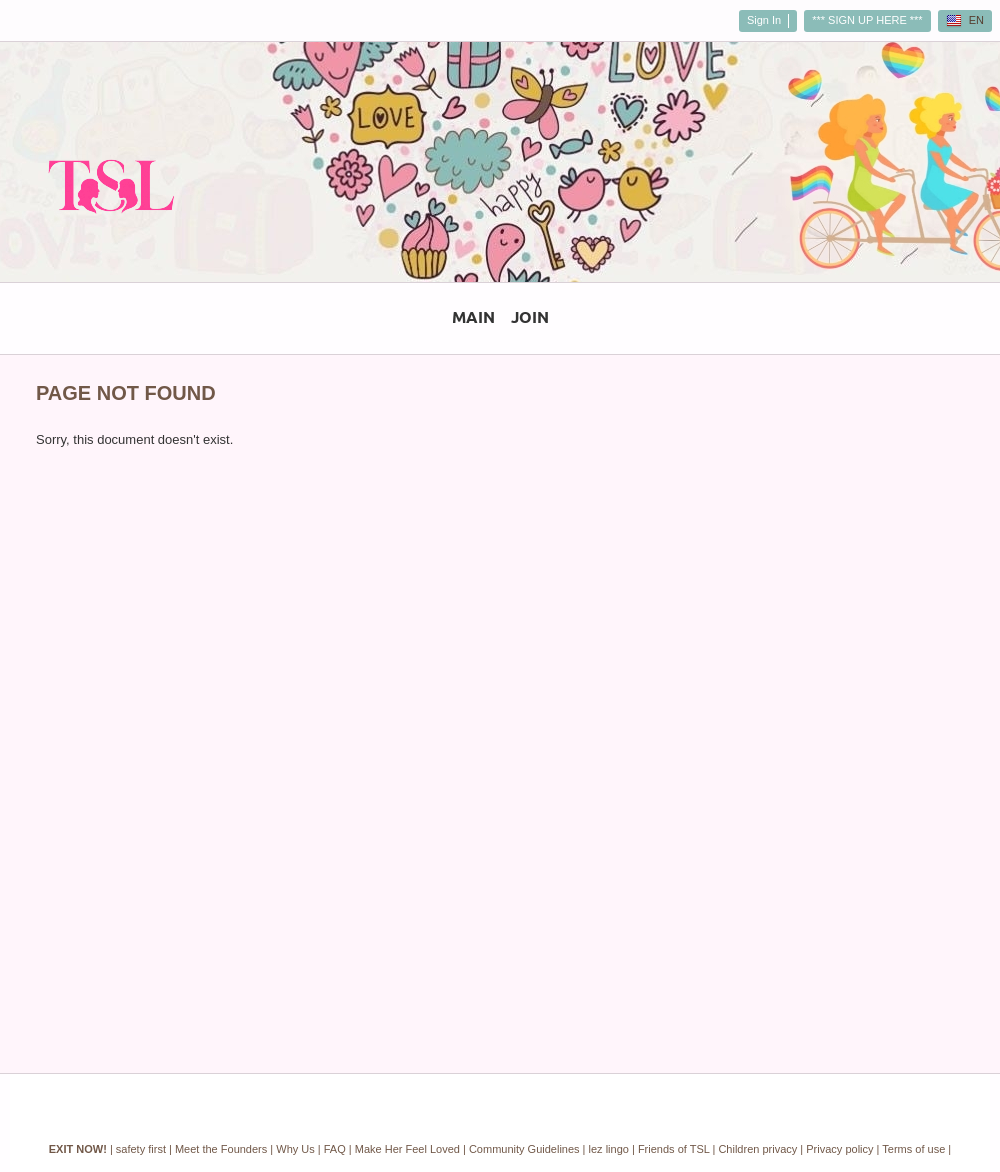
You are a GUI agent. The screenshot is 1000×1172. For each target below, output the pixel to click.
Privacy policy (839, 1149)
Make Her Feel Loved (407, 1149)
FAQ (335, 1149)
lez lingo (609, 1149)
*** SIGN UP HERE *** (867, 20)
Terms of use (913, 1149)
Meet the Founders (221, 1149)
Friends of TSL (674, 1149)
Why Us (295, 1149)
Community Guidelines (524, 1149)
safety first (141, 1149)
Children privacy (757, 1149)
